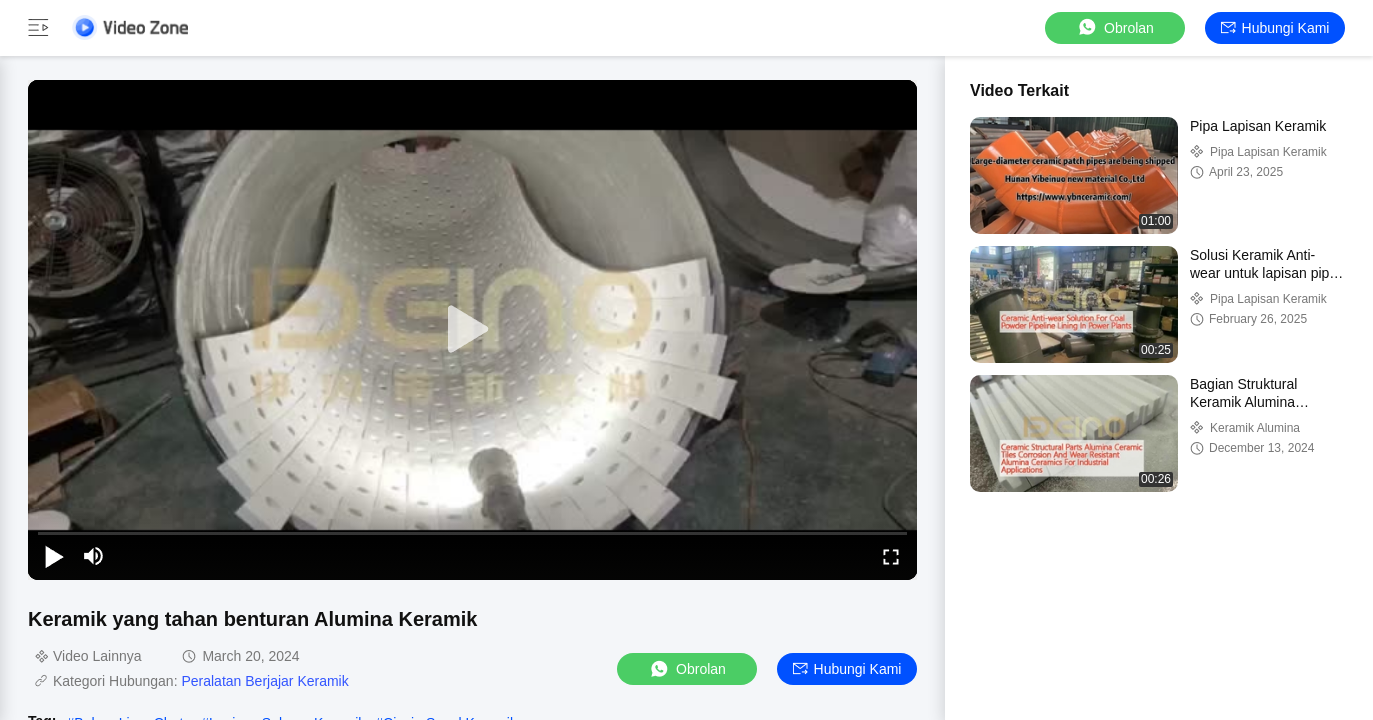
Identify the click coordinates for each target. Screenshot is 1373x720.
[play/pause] (54, 556)
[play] (473, 330)
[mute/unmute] (94, 556)
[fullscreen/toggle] (891, 556)
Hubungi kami (1275, 28)
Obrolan (1115, 27)
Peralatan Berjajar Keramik (264, 681)
